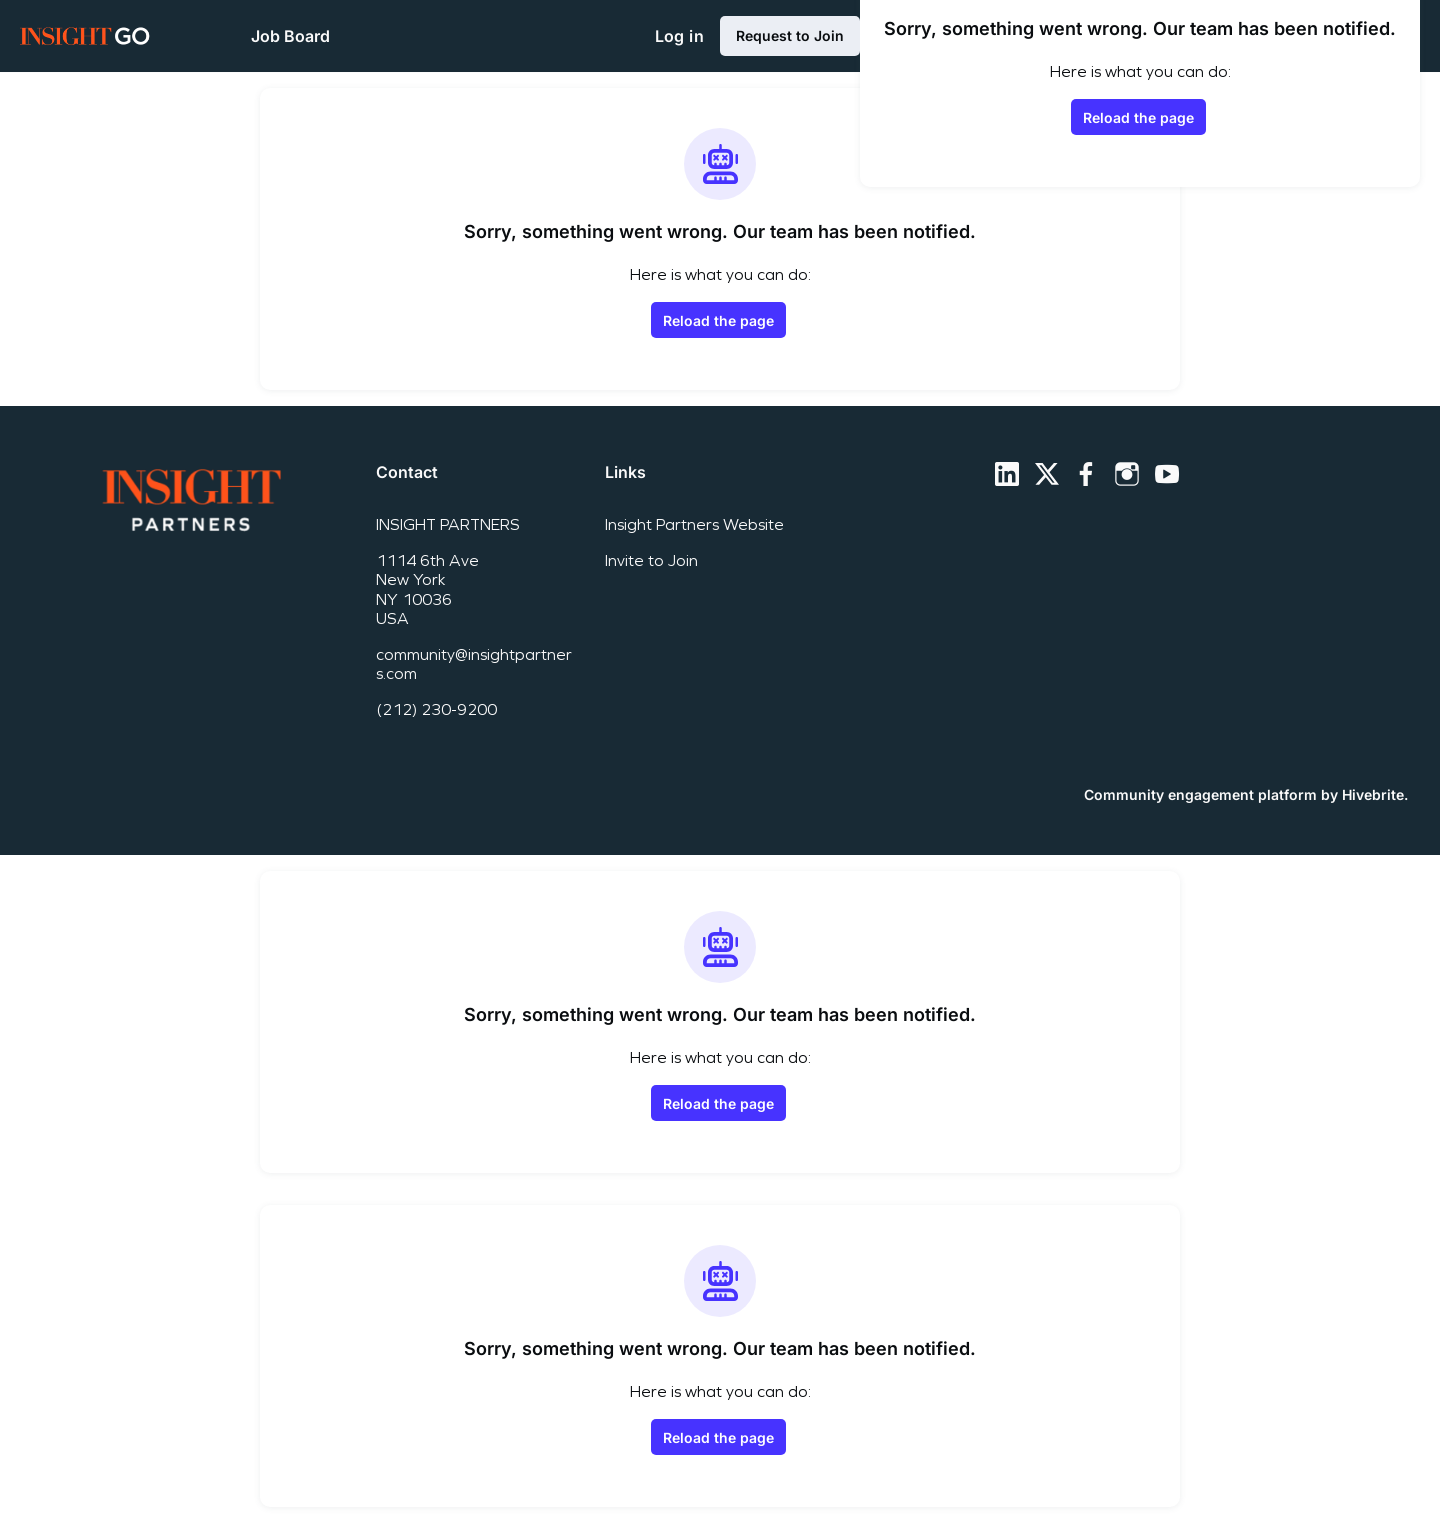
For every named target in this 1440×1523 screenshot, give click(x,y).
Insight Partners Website (694, 524)
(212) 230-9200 (436, 709)
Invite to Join (651, 560)
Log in (679, 36)
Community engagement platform (1200, 794)
